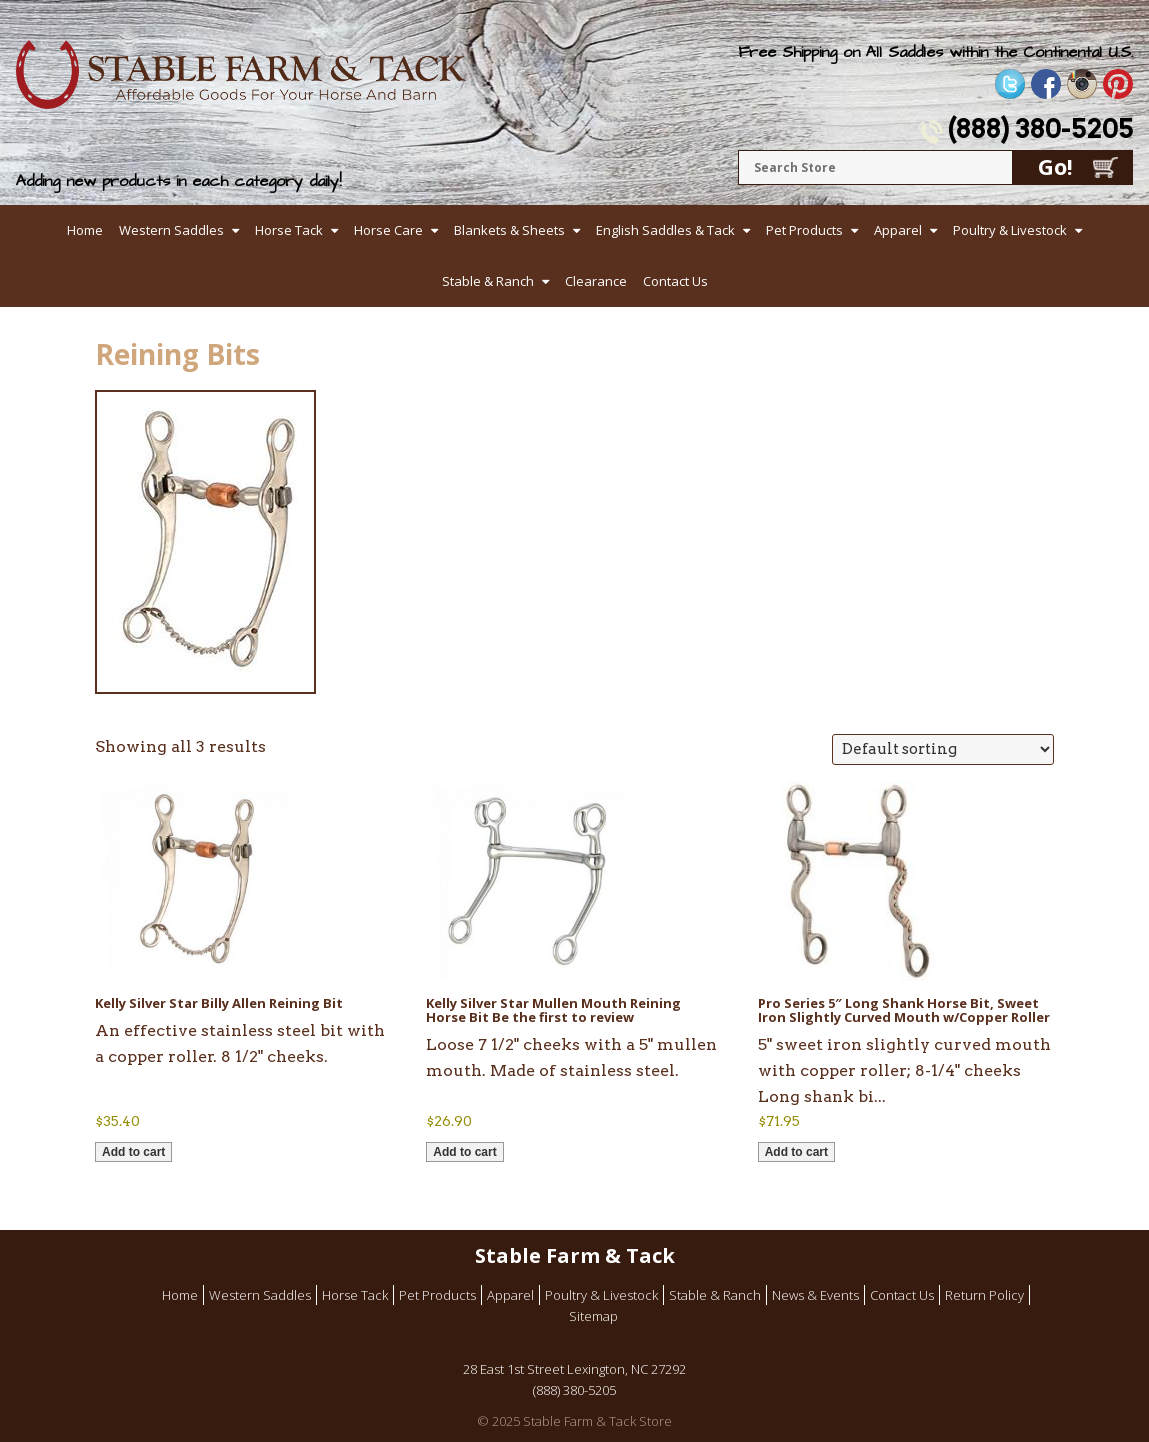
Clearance (596, 281)
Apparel (898, 230)
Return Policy (984, 1295)
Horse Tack (289, 230)
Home (85, 230)
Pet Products (804, 230)
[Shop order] (943, 749)
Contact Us (675, 281)
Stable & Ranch (488, 281)
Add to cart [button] (133, 1152)
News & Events (815, 1295)
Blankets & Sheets (509, 230)
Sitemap (593, 1316)
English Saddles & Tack (665, 230)
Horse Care (388, 230)
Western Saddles (171, 230)
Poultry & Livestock (1010, 230)
